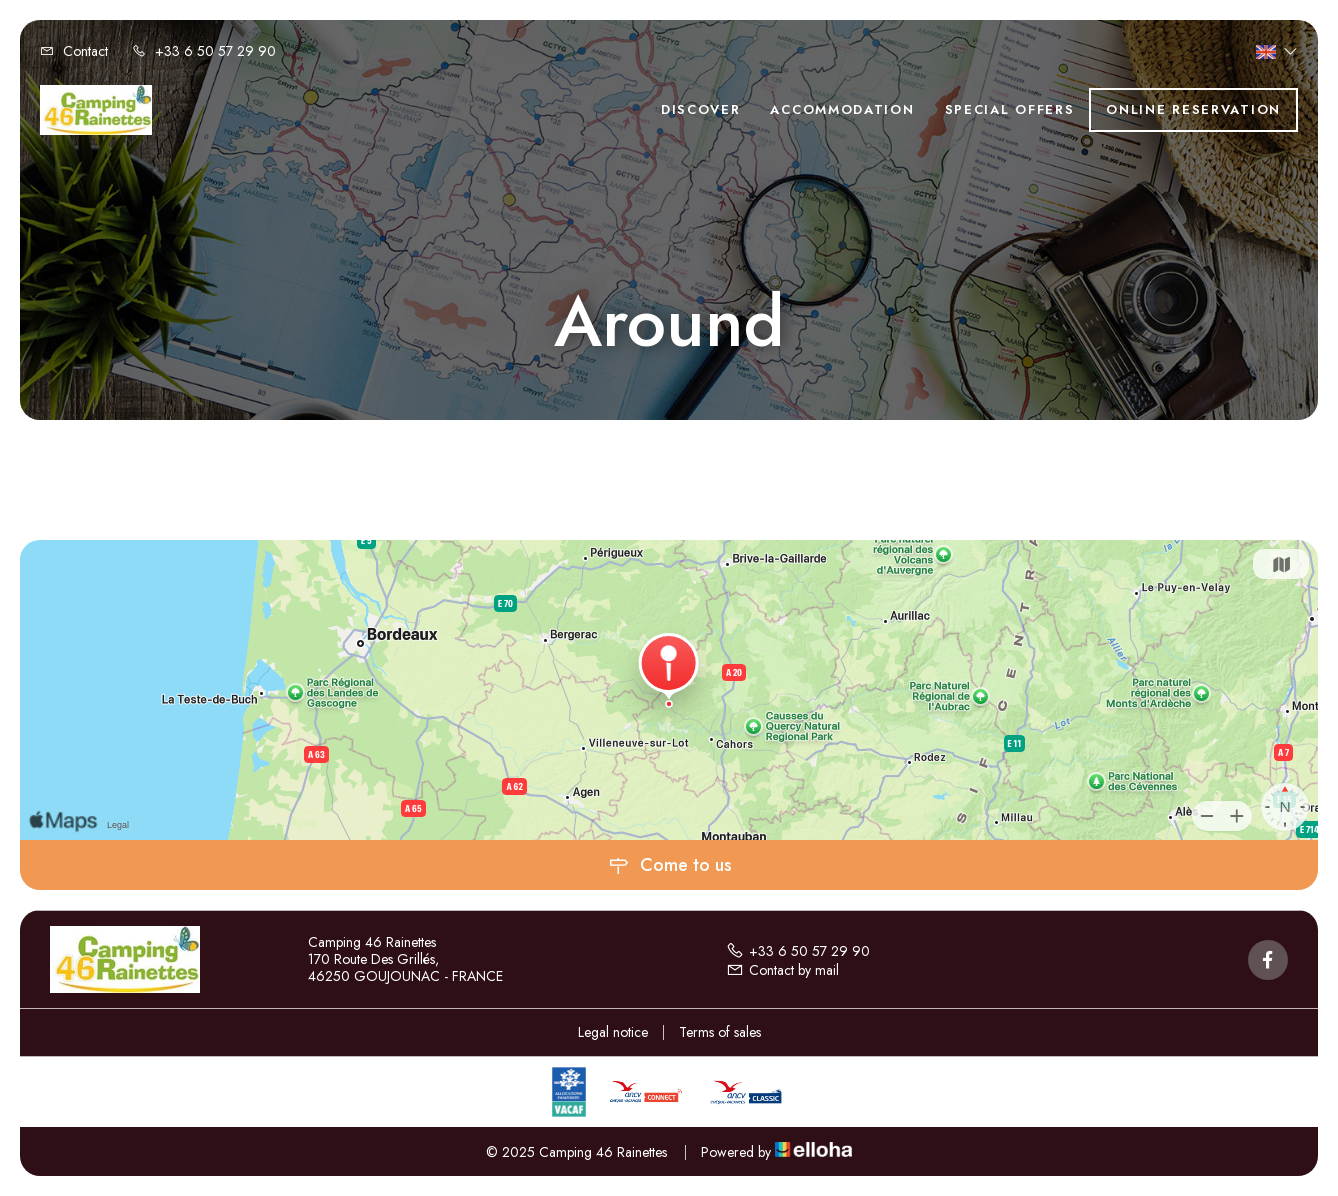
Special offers (1010, 109)
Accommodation (842, 109)
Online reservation (1193, 109)
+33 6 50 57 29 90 (798, 951)
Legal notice (613, 1032)
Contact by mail (782, 970)
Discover (701, 109)
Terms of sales (720, 1032)
